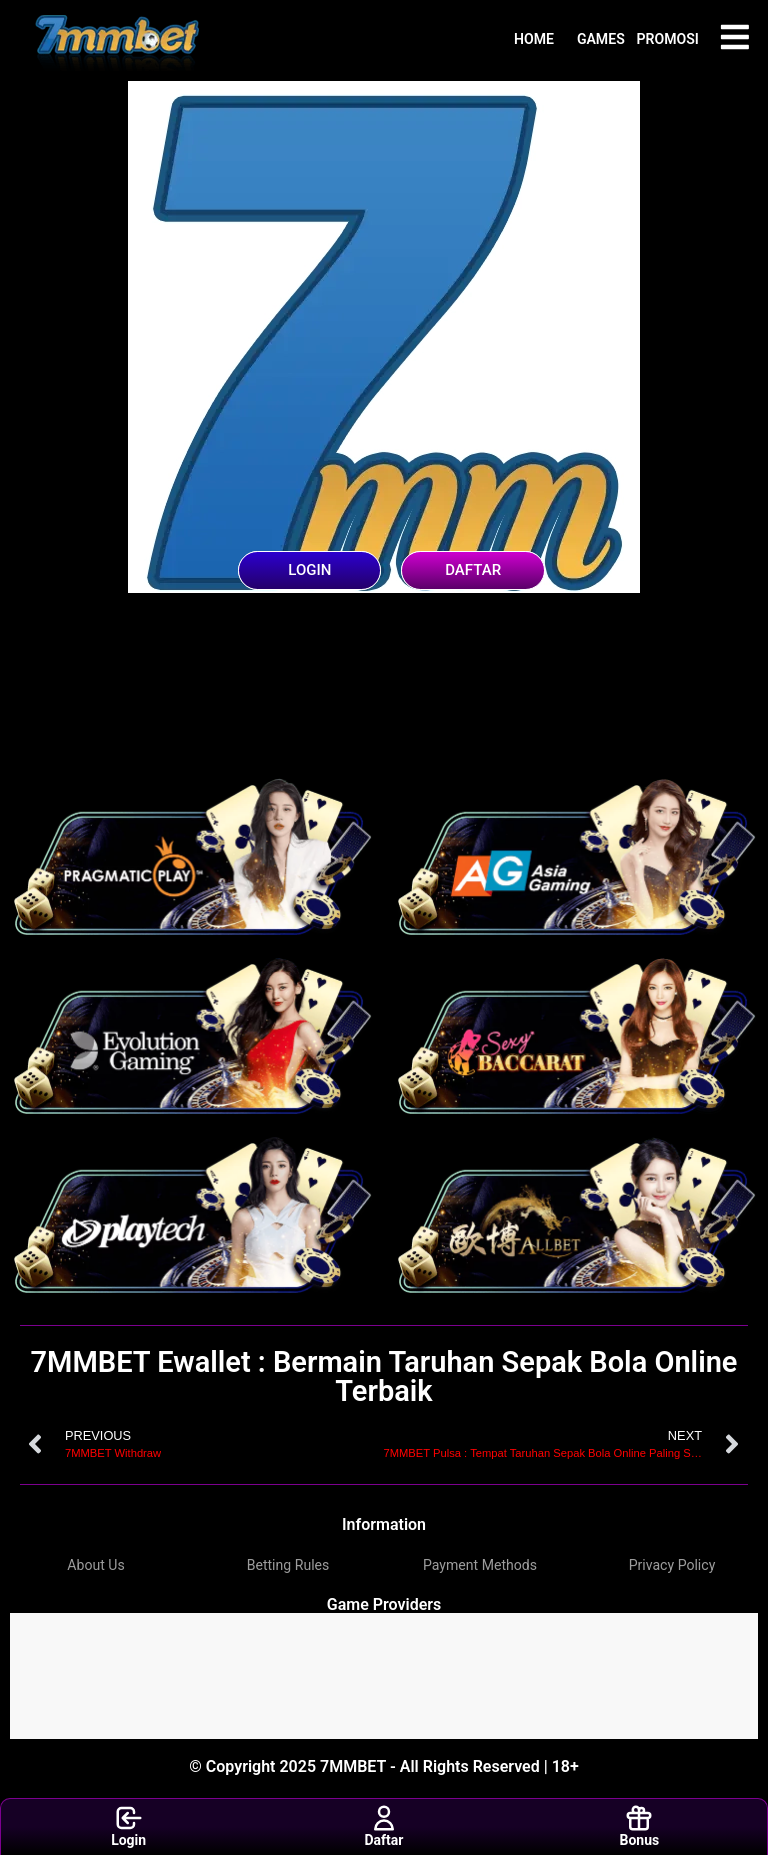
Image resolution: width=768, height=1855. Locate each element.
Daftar (384, 1825)
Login (128, 1825)
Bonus (639, 1825)
